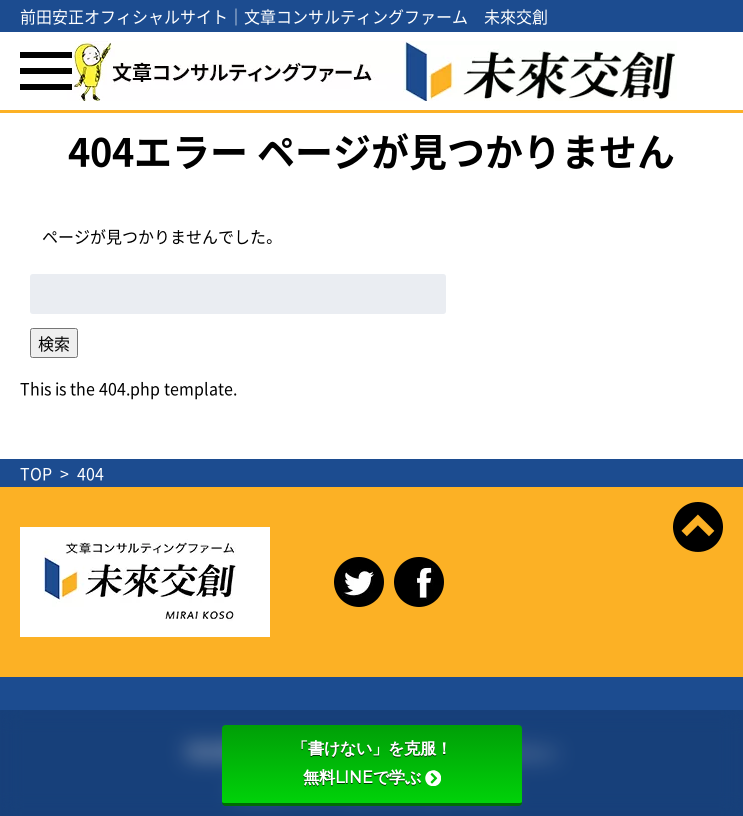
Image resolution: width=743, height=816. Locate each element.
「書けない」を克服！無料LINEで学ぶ (372, 763)
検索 (54, 343)
